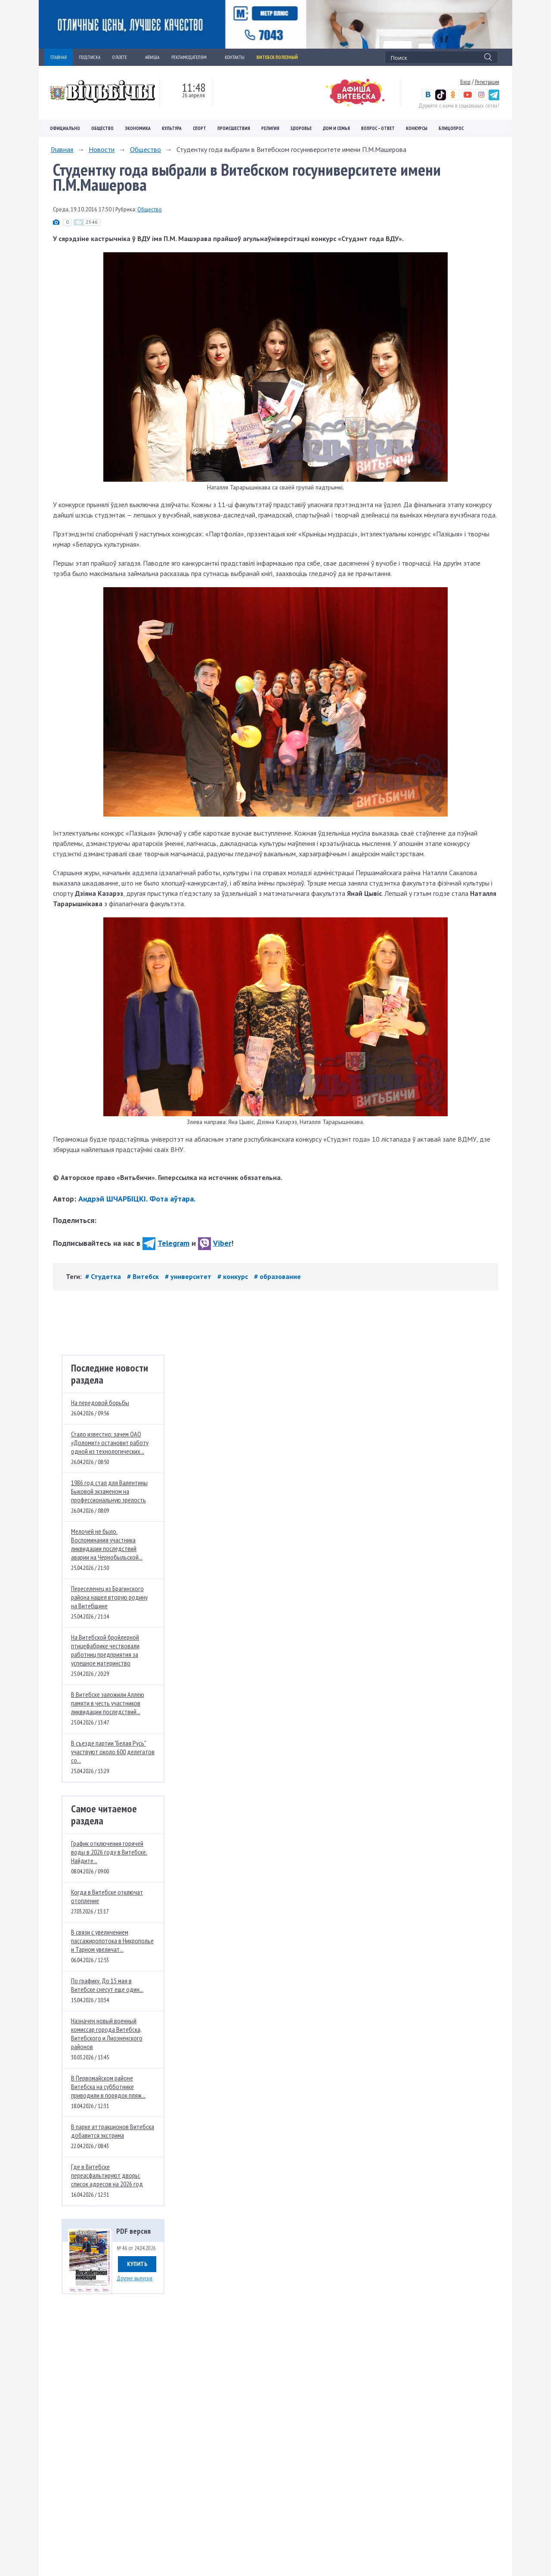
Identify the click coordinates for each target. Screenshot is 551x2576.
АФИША (152, 57)
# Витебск (144, 1276)
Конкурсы (416, 128)
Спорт (199, 128)
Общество (102, 128)
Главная (62, 149)
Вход (465, 81)
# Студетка (104, 1276)
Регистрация (487, 81)
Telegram (165, 1243)
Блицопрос (451, 128)
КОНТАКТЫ (235, 57)
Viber (214, 1243)
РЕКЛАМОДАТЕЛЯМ (192, 57)
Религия (270, 128)
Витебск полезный (277, 57)
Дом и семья (336, 128)
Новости (102, 149)
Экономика (138, 128)
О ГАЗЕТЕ (122, 57)
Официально (65, 128)
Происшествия (233, 128)
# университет (189, 1276)
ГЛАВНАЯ (58, 57)
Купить (137, 2264)
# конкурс (233, 1276)
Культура (172, 128)
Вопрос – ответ (378, 128)
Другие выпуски (134, 2278)
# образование (277, 1276)
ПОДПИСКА (89, 57)
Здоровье (301, 128)
